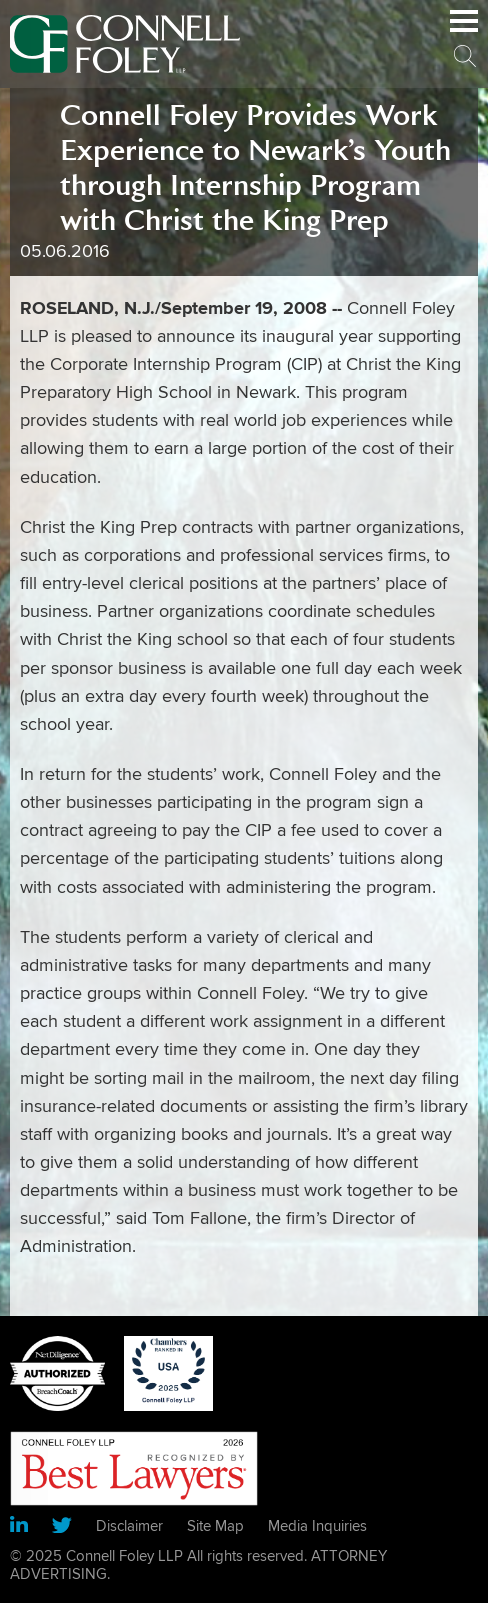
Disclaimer (129, 1526)
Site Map (215, 1526)
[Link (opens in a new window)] (19, 1528)
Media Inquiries (317, 1526)
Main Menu (464, 31)
